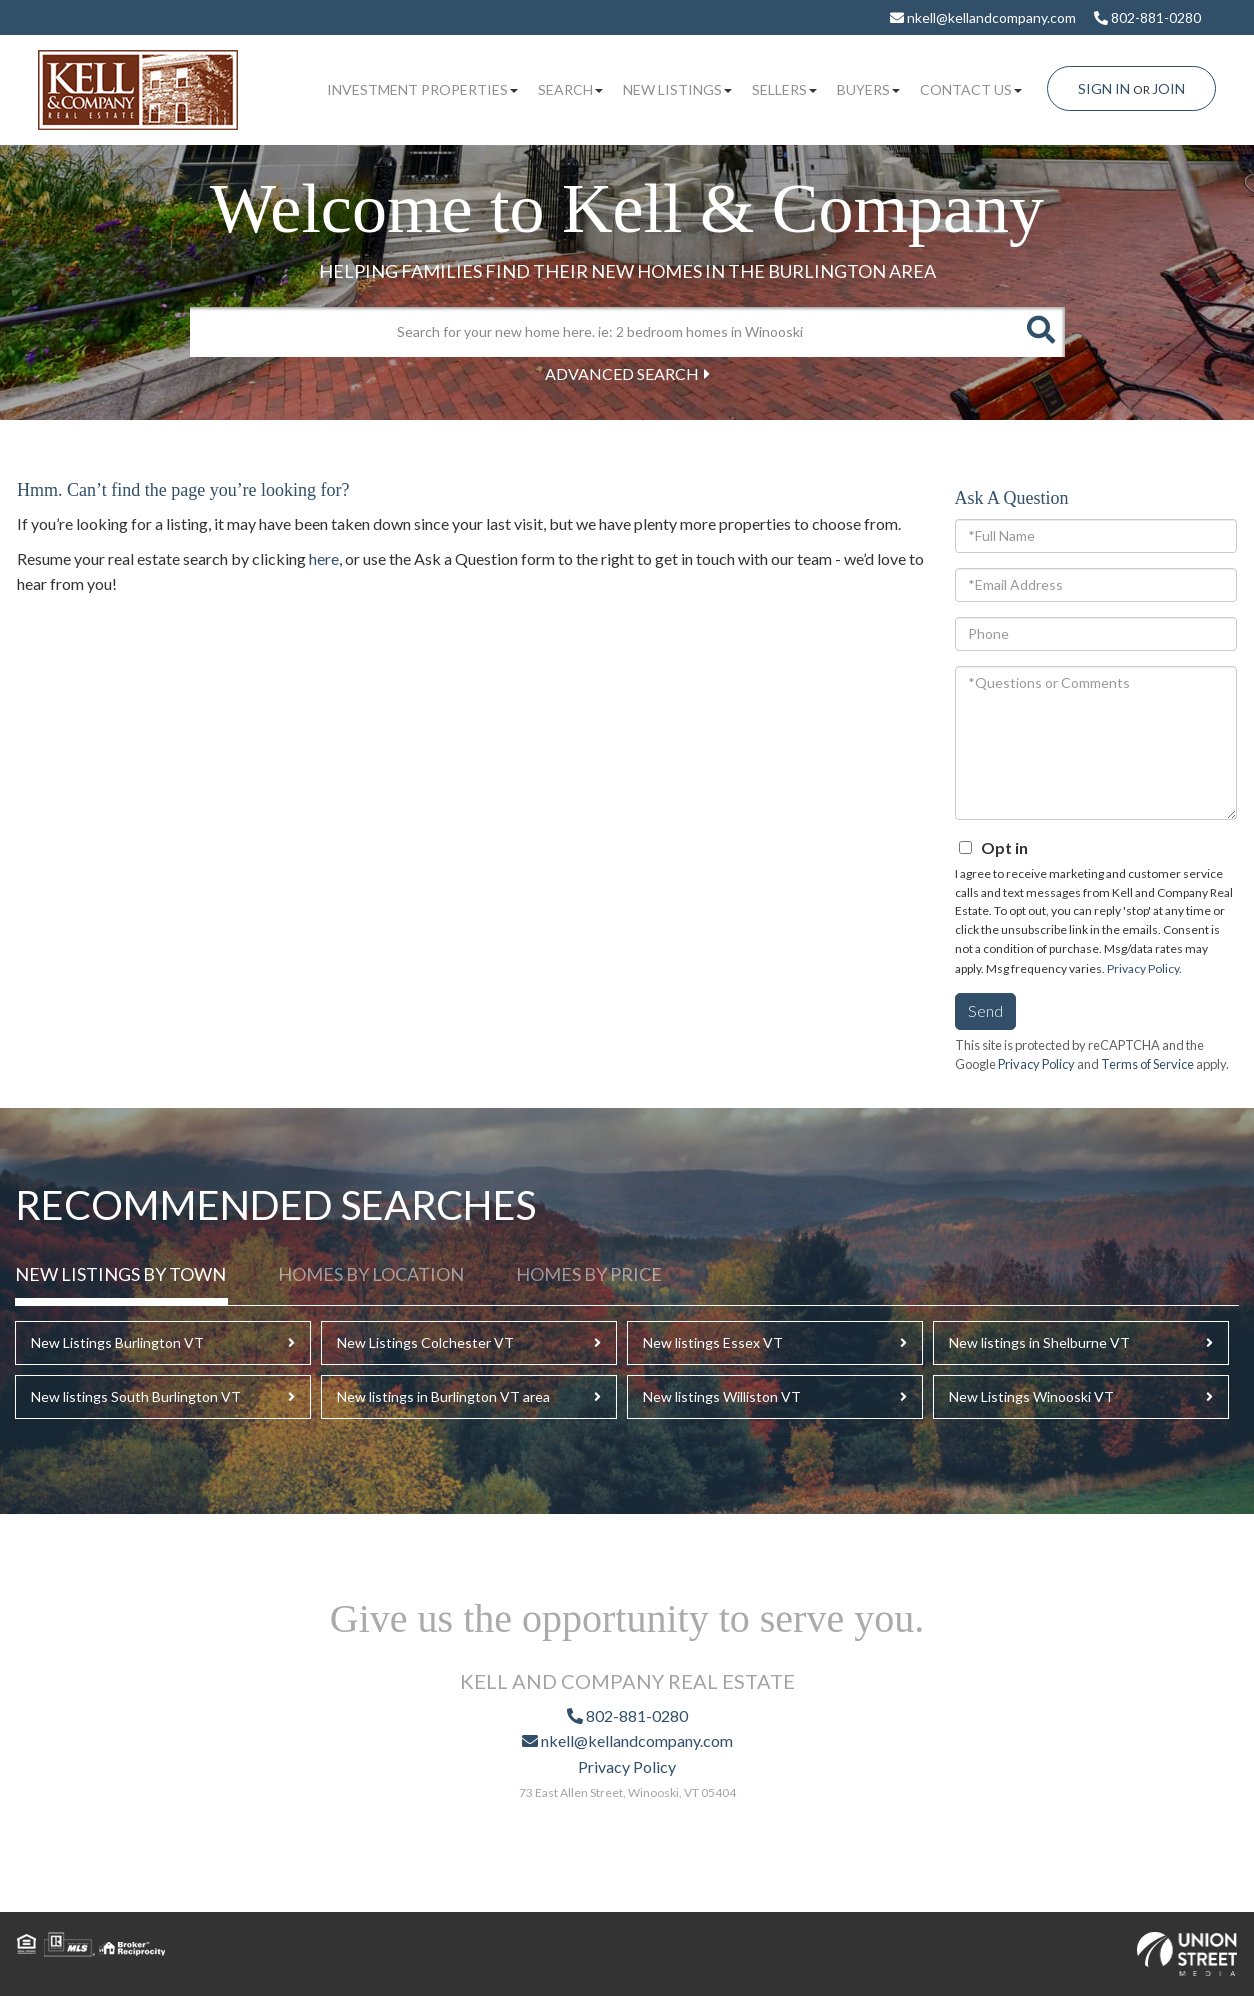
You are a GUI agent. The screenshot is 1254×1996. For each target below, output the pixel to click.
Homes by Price (589, 1274)
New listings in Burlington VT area (443, 1396)
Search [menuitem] (570, 89)
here (324, 558)
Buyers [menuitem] (868, 89)
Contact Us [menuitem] (971, 89)
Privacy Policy (1143, 968)
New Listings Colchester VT (425, 1342)
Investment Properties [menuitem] (422, 89)
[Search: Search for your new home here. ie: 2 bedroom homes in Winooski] (602, 332)
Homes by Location (371, 1274)
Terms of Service (1147, 1064)
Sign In (1104, 88)
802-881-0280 (1147, 17)
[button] (1040, 332)
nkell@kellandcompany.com (983, 17)
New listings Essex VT (713, 1342)
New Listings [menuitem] (677, 89)
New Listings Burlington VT (117, 1342)
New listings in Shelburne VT (1039, 1342)
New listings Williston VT (722, 1396)
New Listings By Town (120, 1274)
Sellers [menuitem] (784, 89)
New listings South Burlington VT (136, 1396)
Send (985, 1010)
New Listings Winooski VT (1031, 1396)
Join (1168, 88)
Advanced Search (622, 373)
